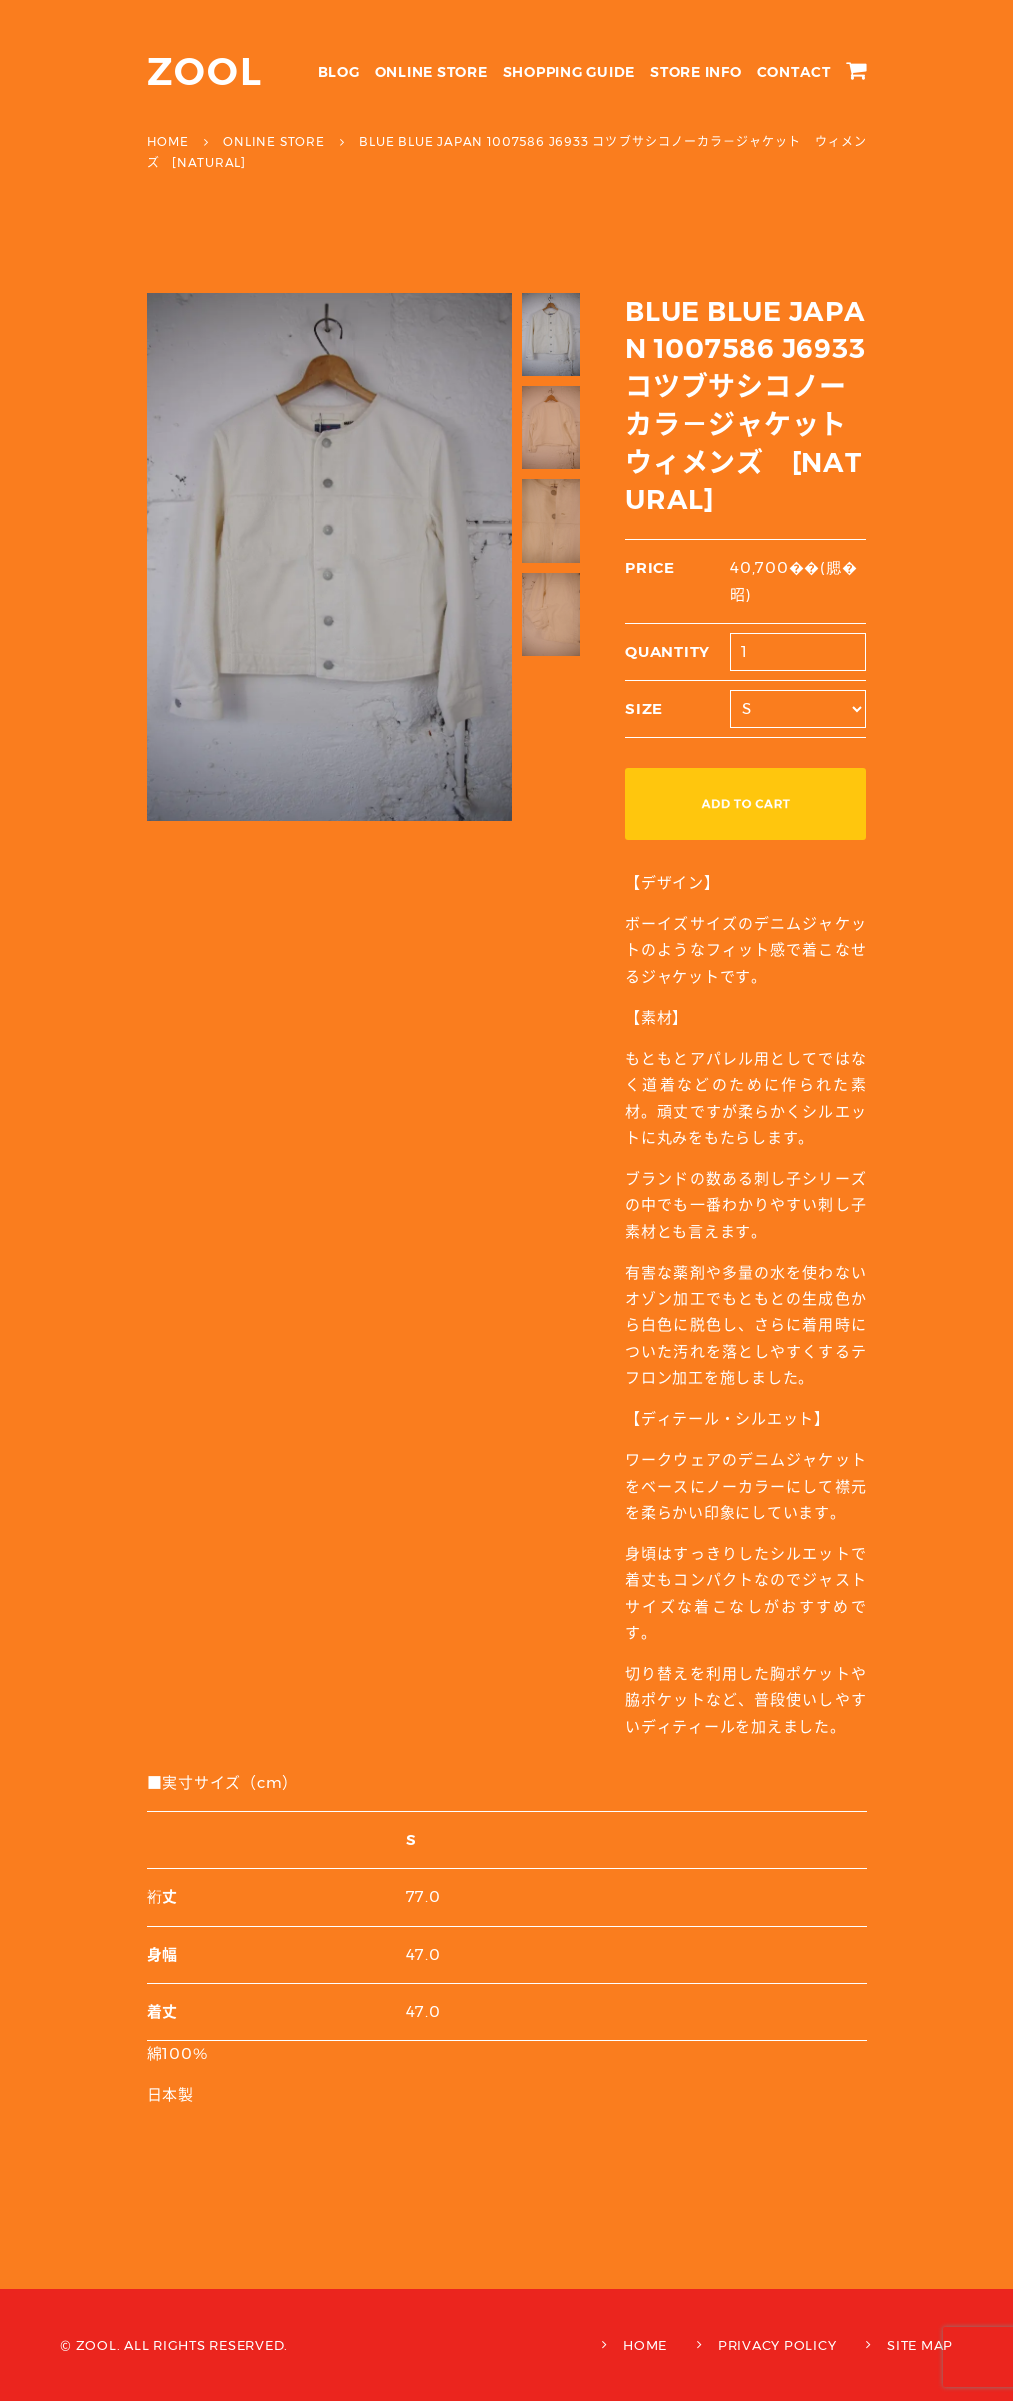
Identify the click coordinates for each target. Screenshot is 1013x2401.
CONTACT (794, 72)
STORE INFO (696, 72)
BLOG (339, 72)
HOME (645, 2345)
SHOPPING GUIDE (569, 72)
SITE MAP (920, 2345)
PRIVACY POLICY (777, 2345)
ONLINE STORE (431, 72)
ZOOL (205, 71)
